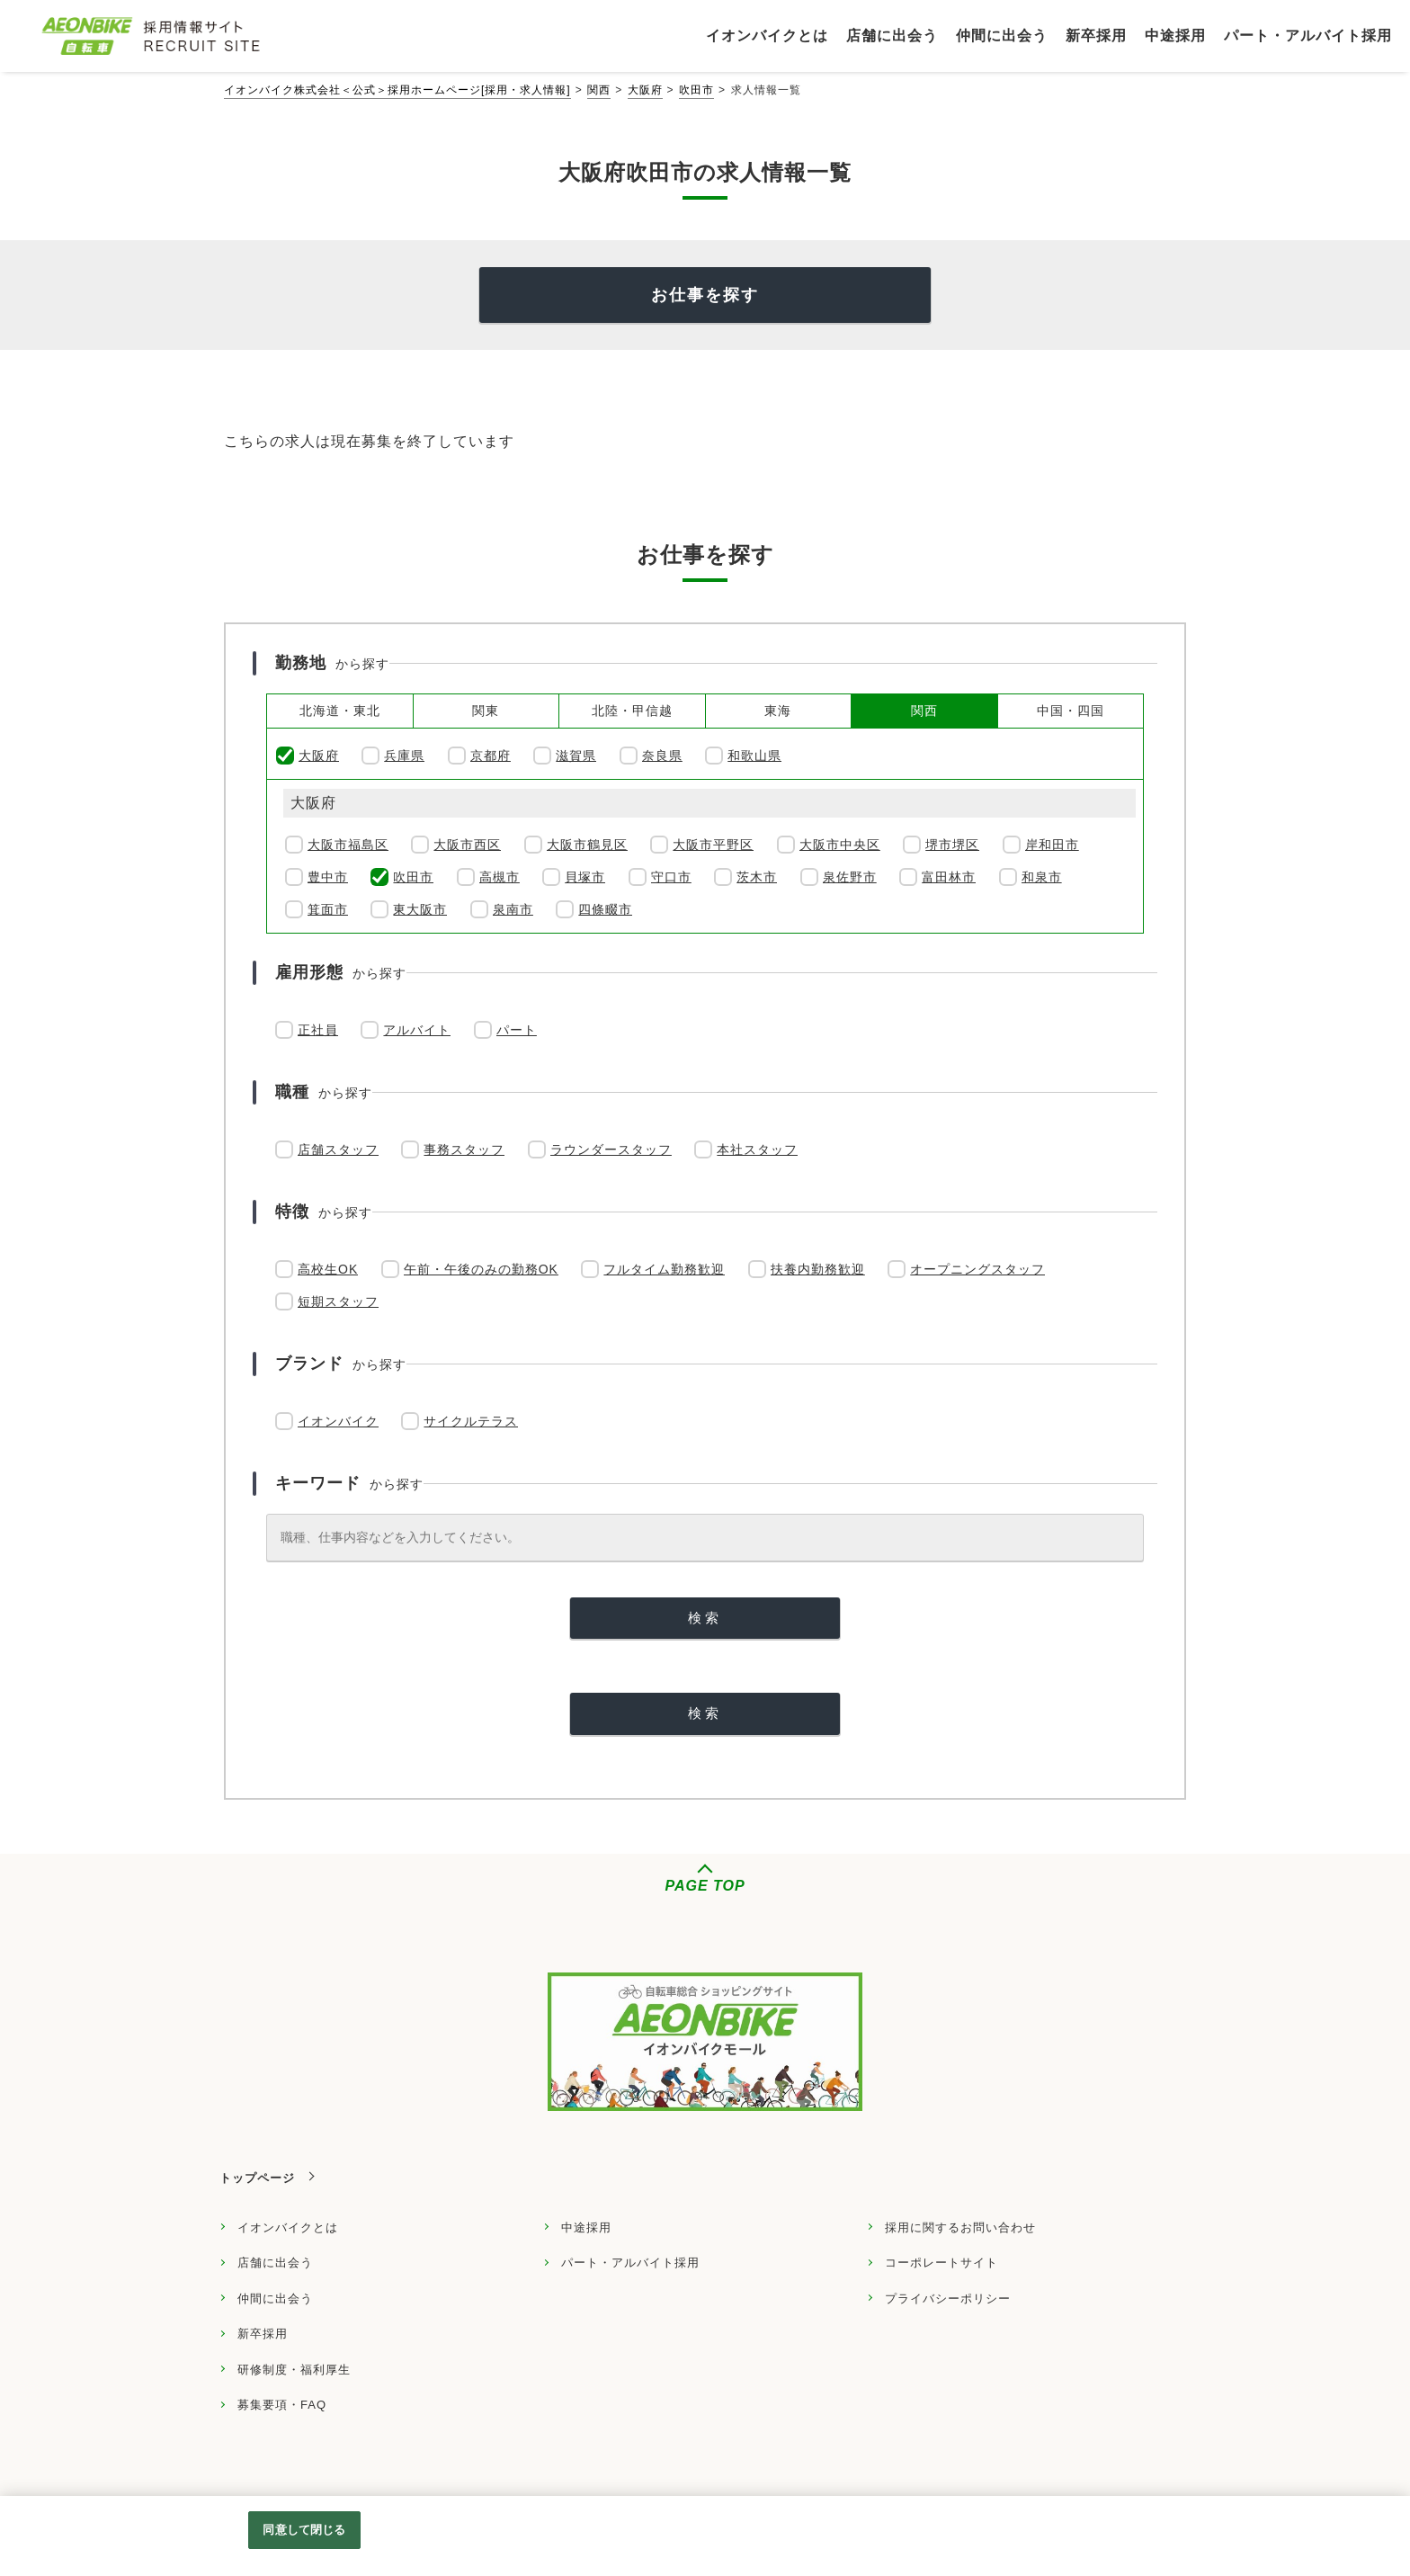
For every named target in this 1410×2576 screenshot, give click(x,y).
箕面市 (328, 909)
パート (516, 1030)
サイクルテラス (471, 1421)
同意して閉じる (304, 2529)
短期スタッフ (338, 1301)
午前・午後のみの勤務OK (481, 1269)
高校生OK (328, 1269)
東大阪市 (420, 909)
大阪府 (645, 90)
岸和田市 (1052, 844)
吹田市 (696, 90)
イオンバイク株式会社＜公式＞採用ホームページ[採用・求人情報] (397, 90)
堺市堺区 (952, 844)
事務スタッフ (464, 1149)
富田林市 (949, 877)
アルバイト (417, 1030)
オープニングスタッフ (977, 1269)
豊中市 (328, 877)
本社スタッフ (757, 1149)
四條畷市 (605, 909)
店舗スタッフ (338, 1149)
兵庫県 (404, 755)
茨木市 (756, 877)
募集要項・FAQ (281, 2404)
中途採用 (586, 2227)
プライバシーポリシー (948, 2298)
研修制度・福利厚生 (294, 2369)
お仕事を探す (705, 295)
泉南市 (513, 909)
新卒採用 (262, 2333)
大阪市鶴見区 (587, 844)
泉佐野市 (850, 877)
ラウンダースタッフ (611, 1149)
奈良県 (662, 755)
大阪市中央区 (839, 844)
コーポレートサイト (941, 2262)
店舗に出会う (275, 2262)
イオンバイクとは (287, 2227)
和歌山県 (754, 755)
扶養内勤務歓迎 (818, 1269)
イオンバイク (338, 1421)
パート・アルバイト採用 (630, 2262)
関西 (599, 90)
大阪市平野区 (713, 844)
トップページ (257, 2178)
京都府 (490, 755)
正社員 (318, 1030)
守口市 (671, 877)
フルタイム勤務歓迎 (664, 1269)
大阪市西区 (467, 844)
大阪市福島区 (348, 844)
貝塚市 (585, 877)
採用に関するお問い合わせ (960, 2227)
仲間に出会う (275, 2298)
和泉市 (1042, 877)
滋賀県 (576, 755)
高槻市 (499, 877)
